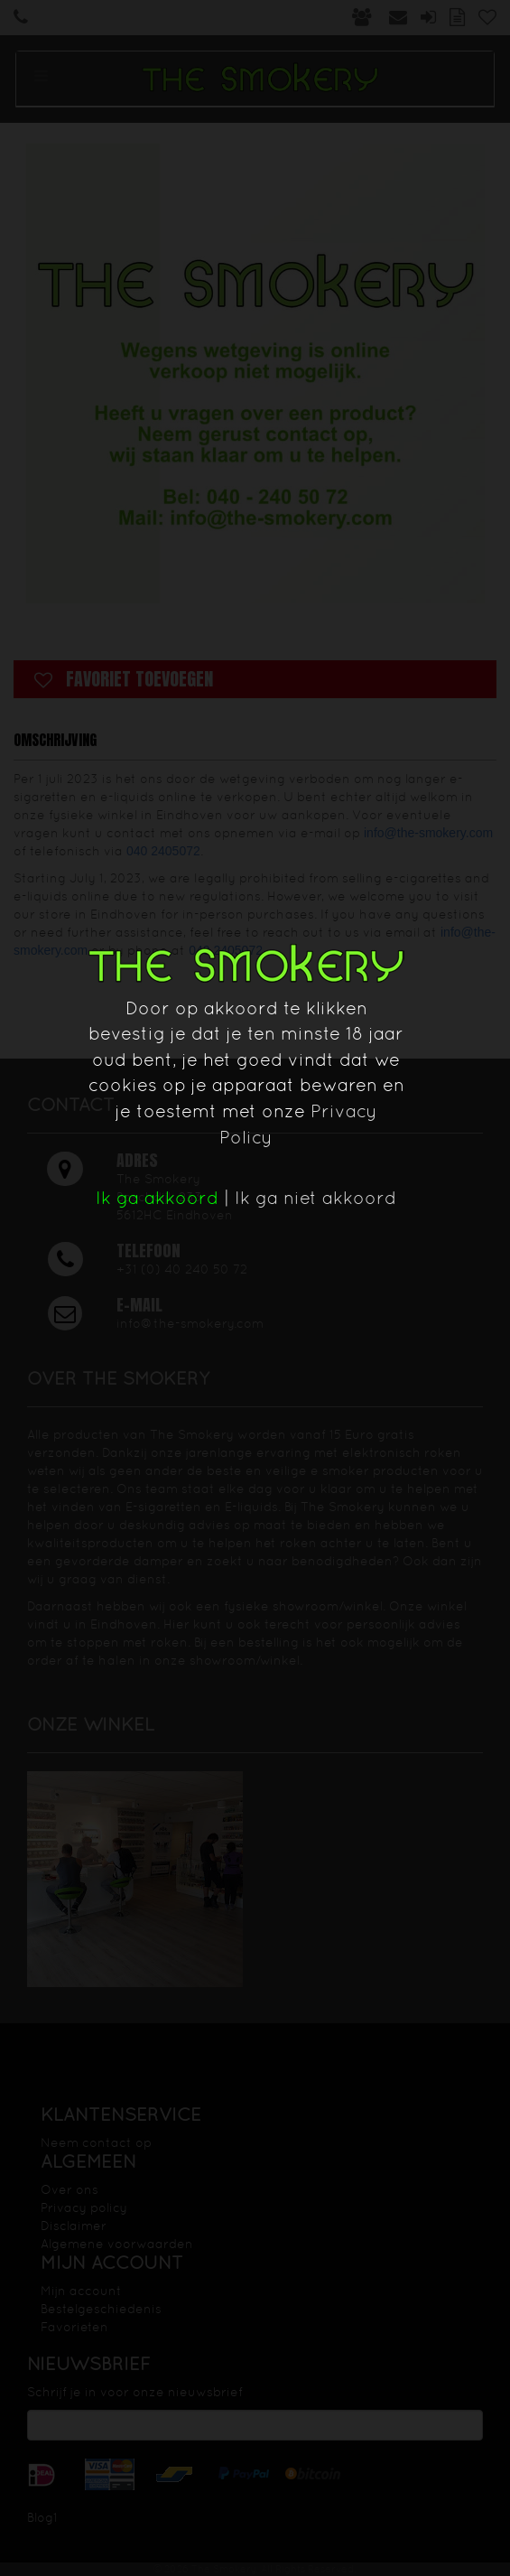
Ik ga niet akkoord (315, 1198)
